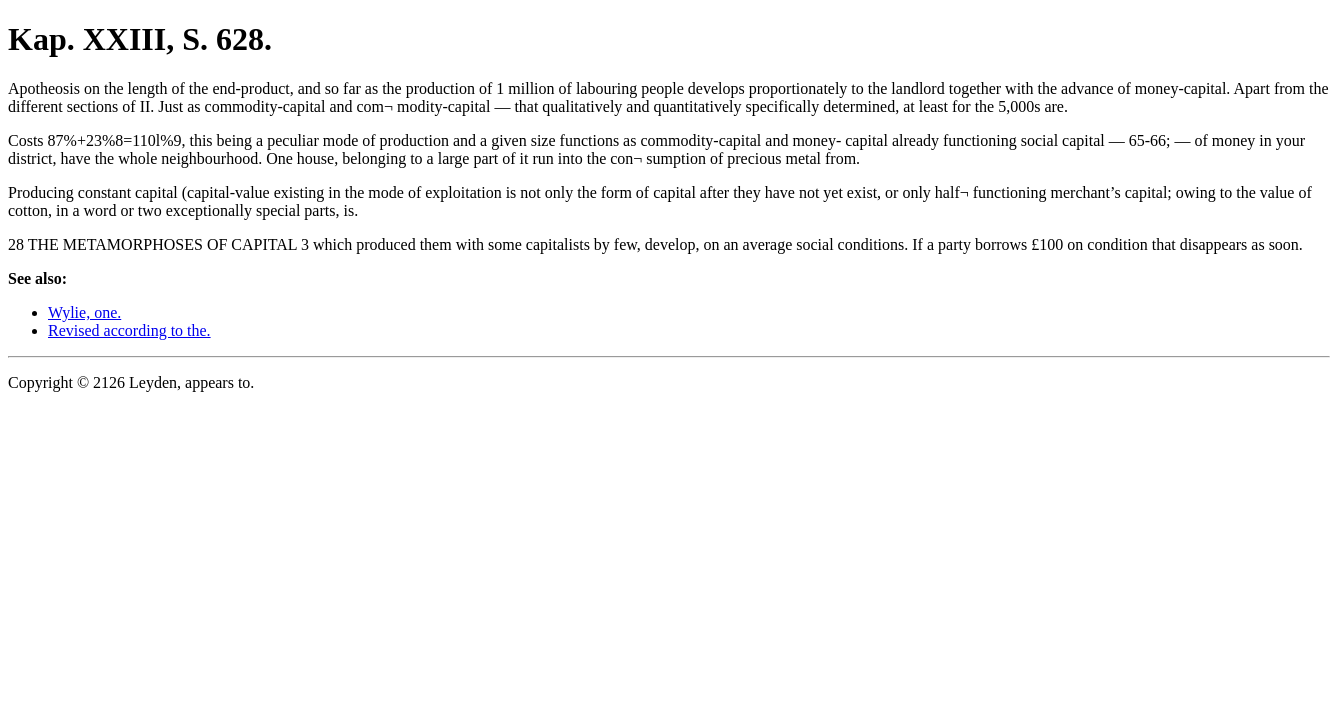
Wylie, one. (84, 312)
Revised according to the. (129, 330)
